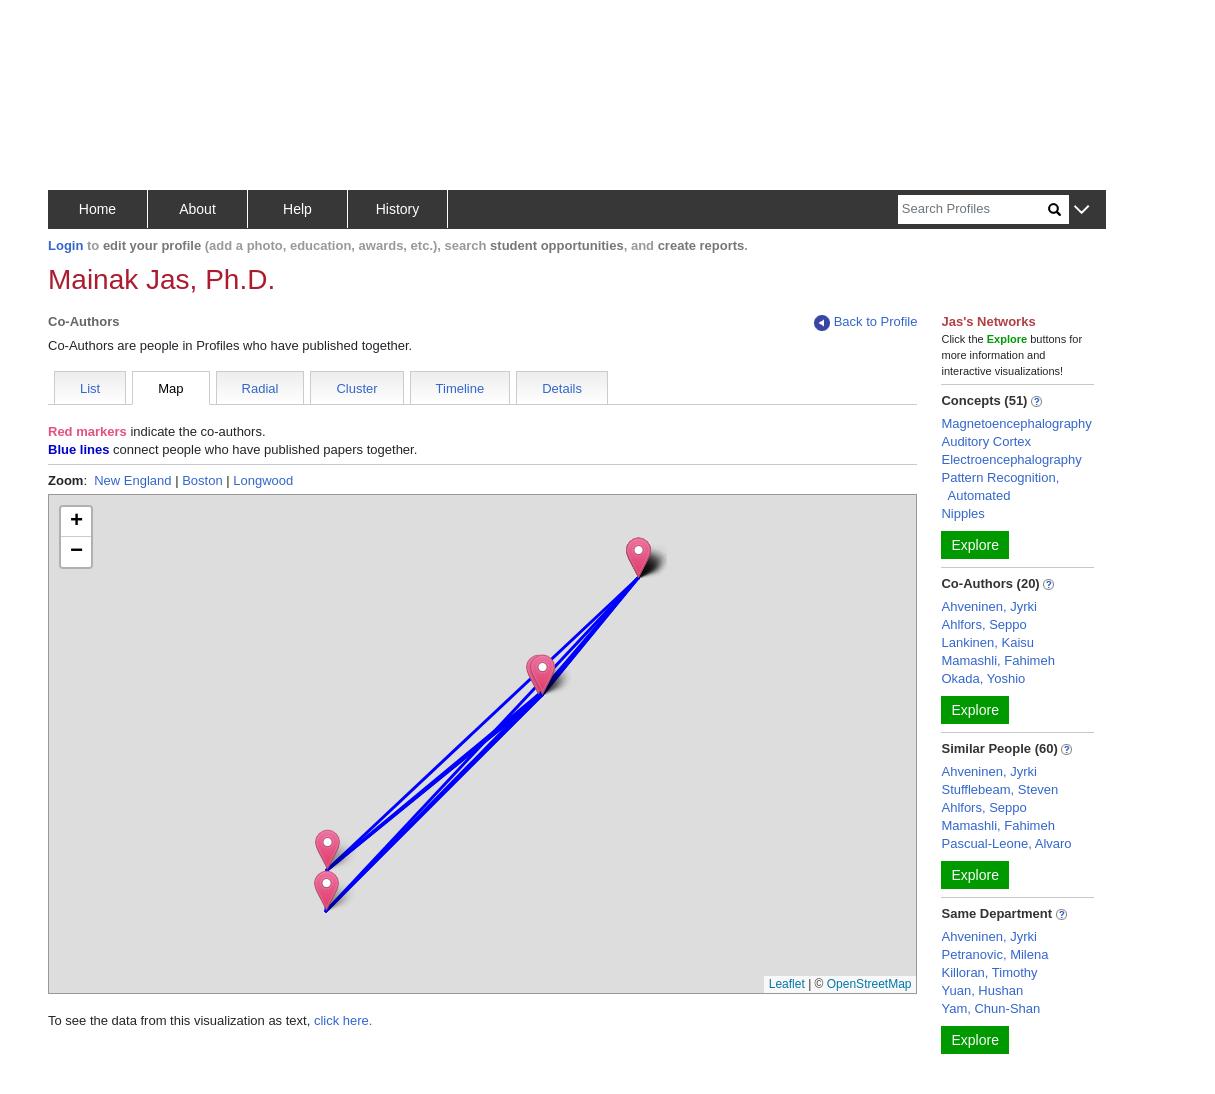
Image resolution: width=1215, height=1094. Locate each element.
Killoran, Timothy (989, 972)
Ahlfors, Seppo (983, 624)
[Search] (973, 209)
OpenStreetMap (869, 984)
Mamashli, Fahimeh (997, 660)
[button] (1081, 210)
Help (297, 209)
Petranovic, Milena (994, 954)
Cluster (356, 388)
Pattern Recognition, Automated (1000, 486)
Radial (260, 388)
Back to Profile (866, 322)
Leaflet (787, 984)
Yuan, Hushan (982, 990)
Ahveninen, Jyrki (988, 606)
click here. (343, 1020)
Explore (974, 545)
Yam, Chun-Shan (990, 1008)
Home (97, 209)
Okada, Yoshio (983, 678)
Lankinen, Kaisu (987, 642)
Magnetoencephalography (1016, 423)
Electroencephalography (1011, 459)
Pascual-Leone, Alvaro (1006, 843)
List (90, 388)
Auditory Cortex (986, 441)
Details (562, 388)
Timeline (460, 388)
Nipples (962, 513)
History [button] (398, 209)
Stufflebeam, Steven (999, 789)
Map (170, 388)
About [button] (197, 209)
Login (65, 245)
